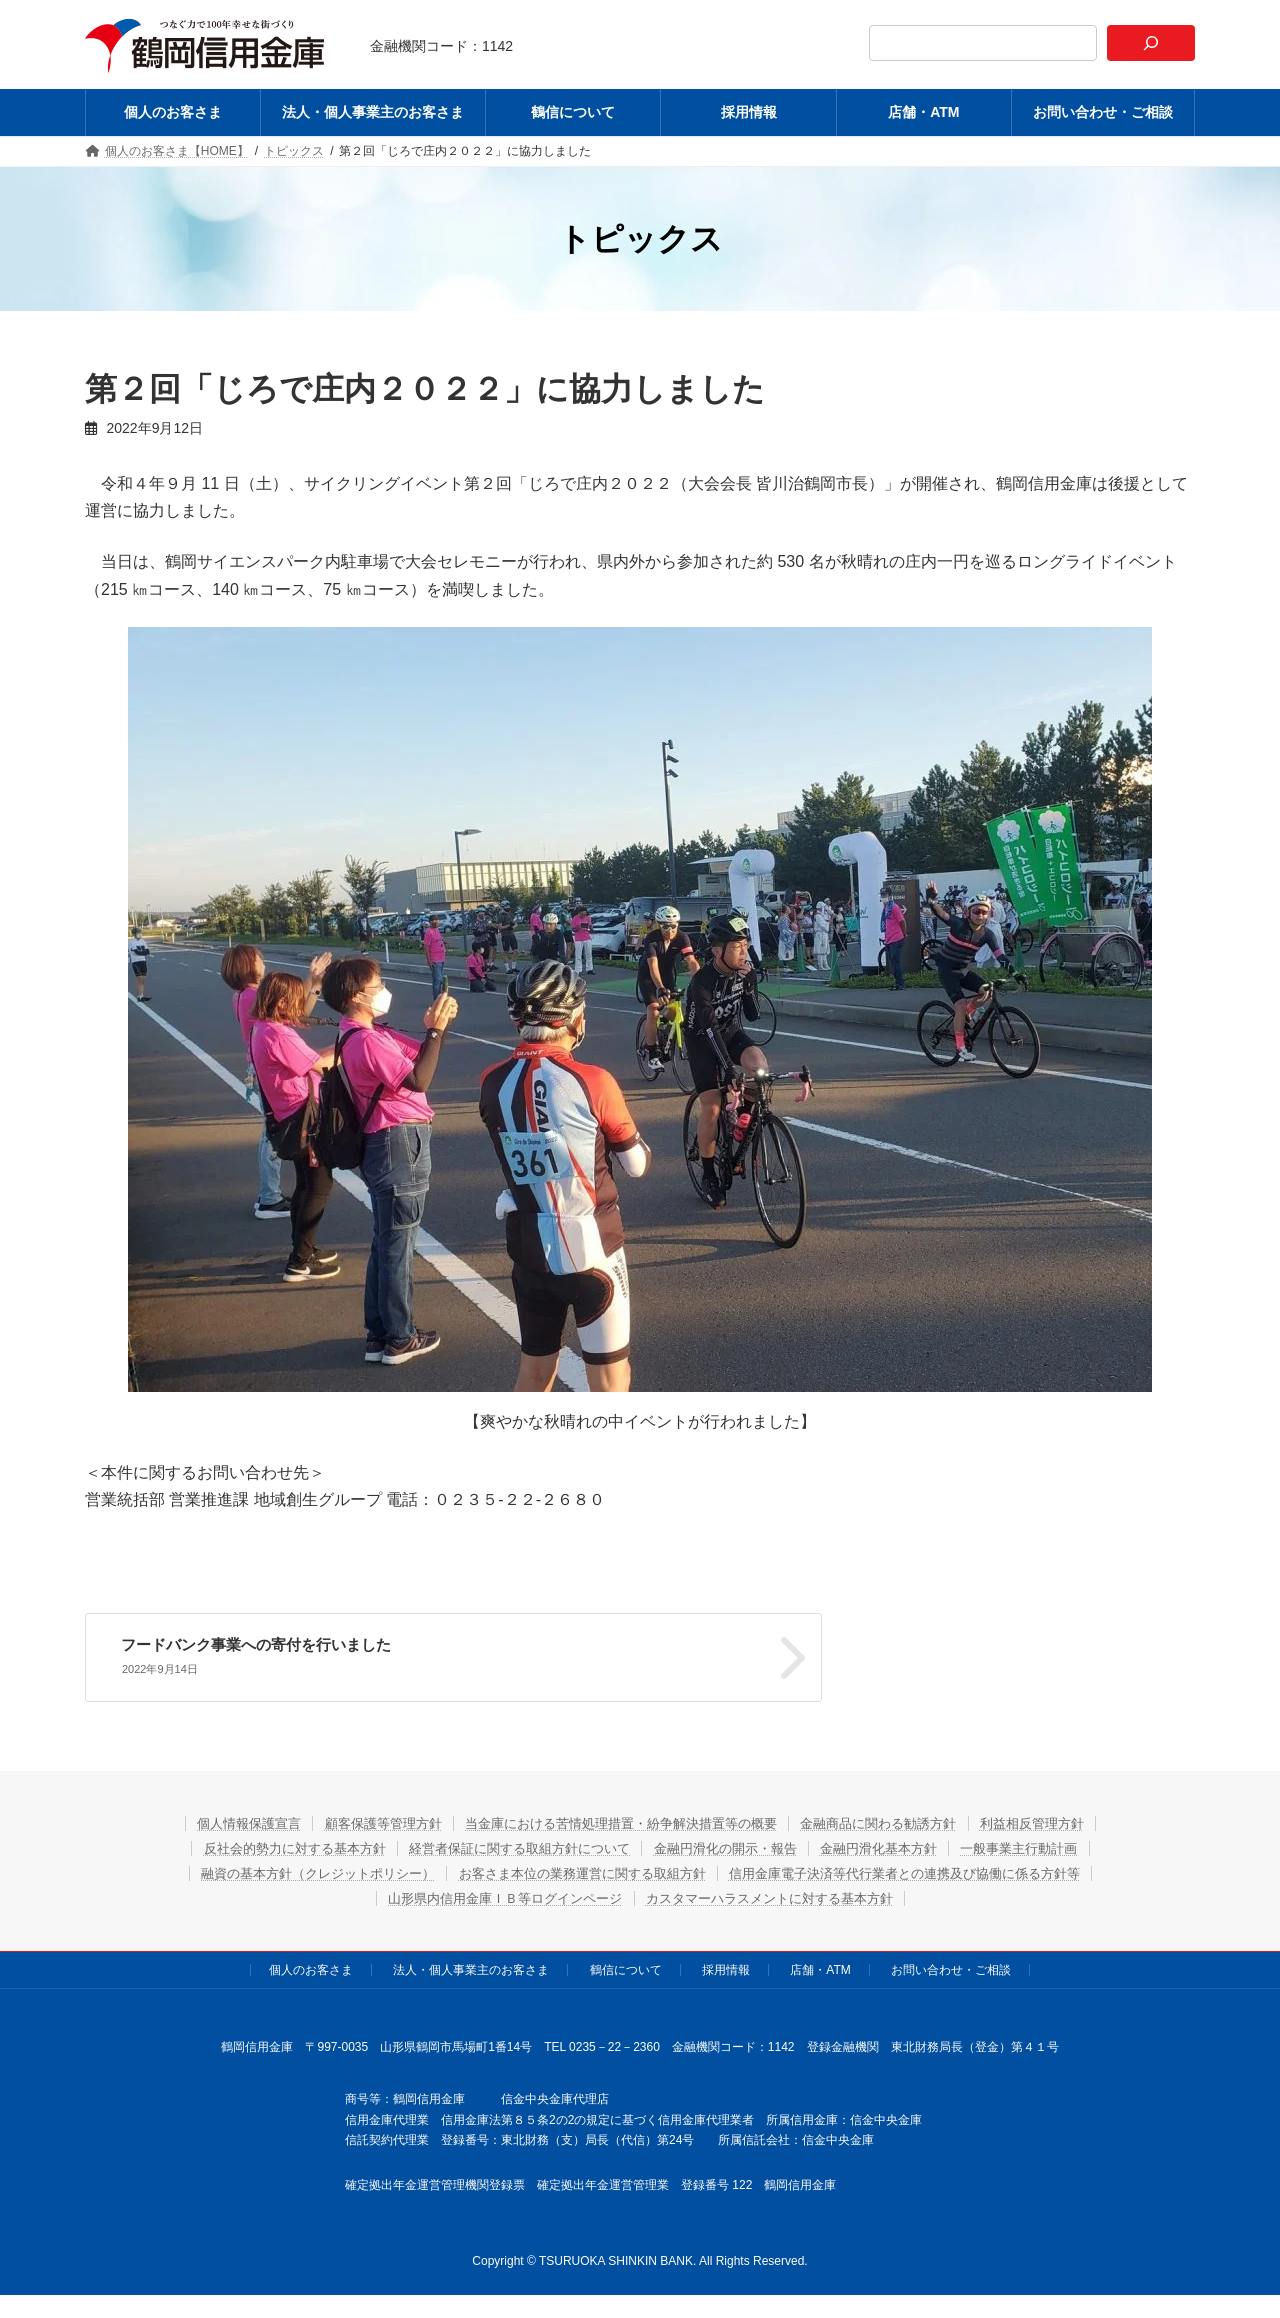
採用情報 (726, 1966)
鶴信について (626, 1966)
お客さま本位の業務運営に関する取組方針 (578, 1869)
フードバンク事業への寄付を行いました (806, 1644)
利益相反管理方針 (1070, 1819)
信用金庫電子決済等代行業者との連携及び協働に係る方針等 (929, 1869)
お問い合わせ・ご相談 (951, 1966)
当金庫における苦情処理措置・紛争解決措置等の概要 (620, 1819)
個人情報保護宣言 (212, 1819)
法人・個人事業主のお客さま (471, 1966)
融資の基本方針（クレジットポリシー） (290, 1869)
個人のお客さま (311, 1966)
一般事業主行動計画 (1056, 1844)
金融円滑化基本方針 (901, 1844)
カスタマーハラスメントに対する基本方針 (781, 1894)
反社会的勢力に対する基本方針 (261, 1844)
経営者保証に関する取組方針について (507, 1844)
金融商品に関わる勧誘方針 (901, 1819)
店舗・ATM (820, 1966)
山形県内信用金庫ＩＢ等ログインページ (493, 1894)
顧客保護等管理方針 (360, 1819)
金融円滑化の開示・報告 (732, 1844)
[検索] (1151, 43)
